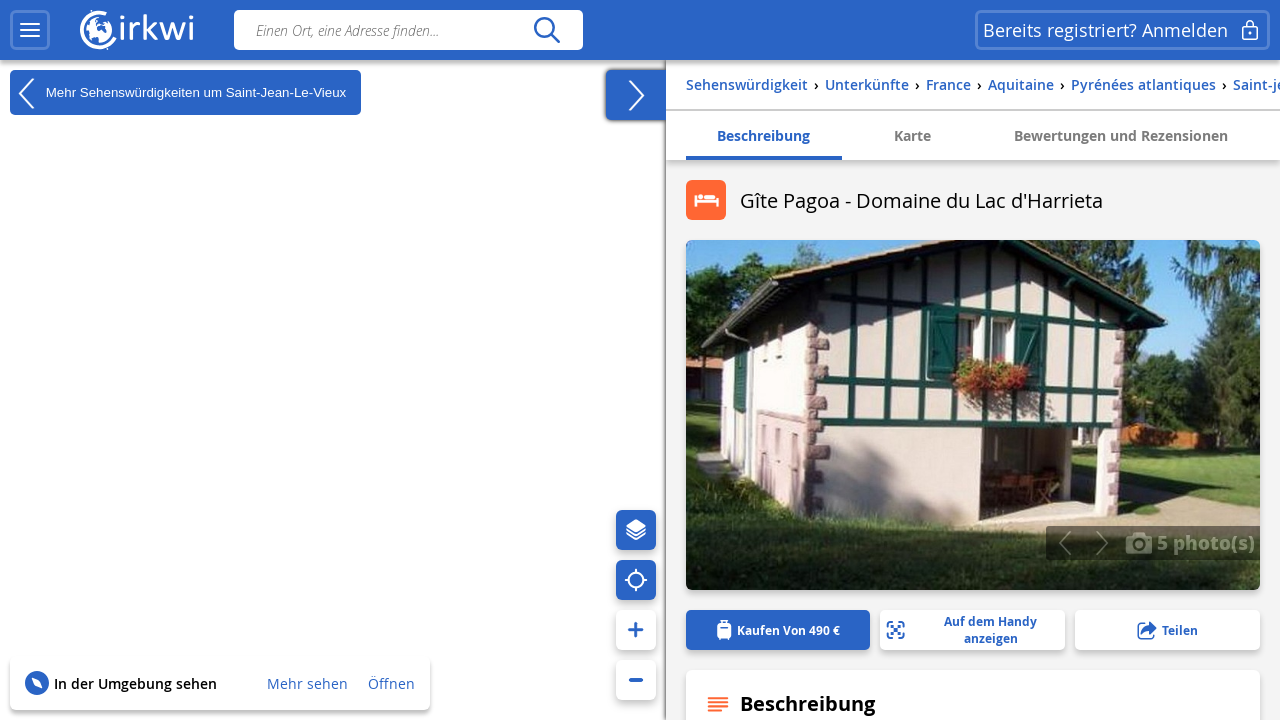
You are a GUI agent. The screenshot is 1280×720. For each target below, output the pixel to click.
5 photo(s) (1190, 542)
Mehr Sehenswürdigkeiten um (178, 93)
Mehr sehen (307, 683)
